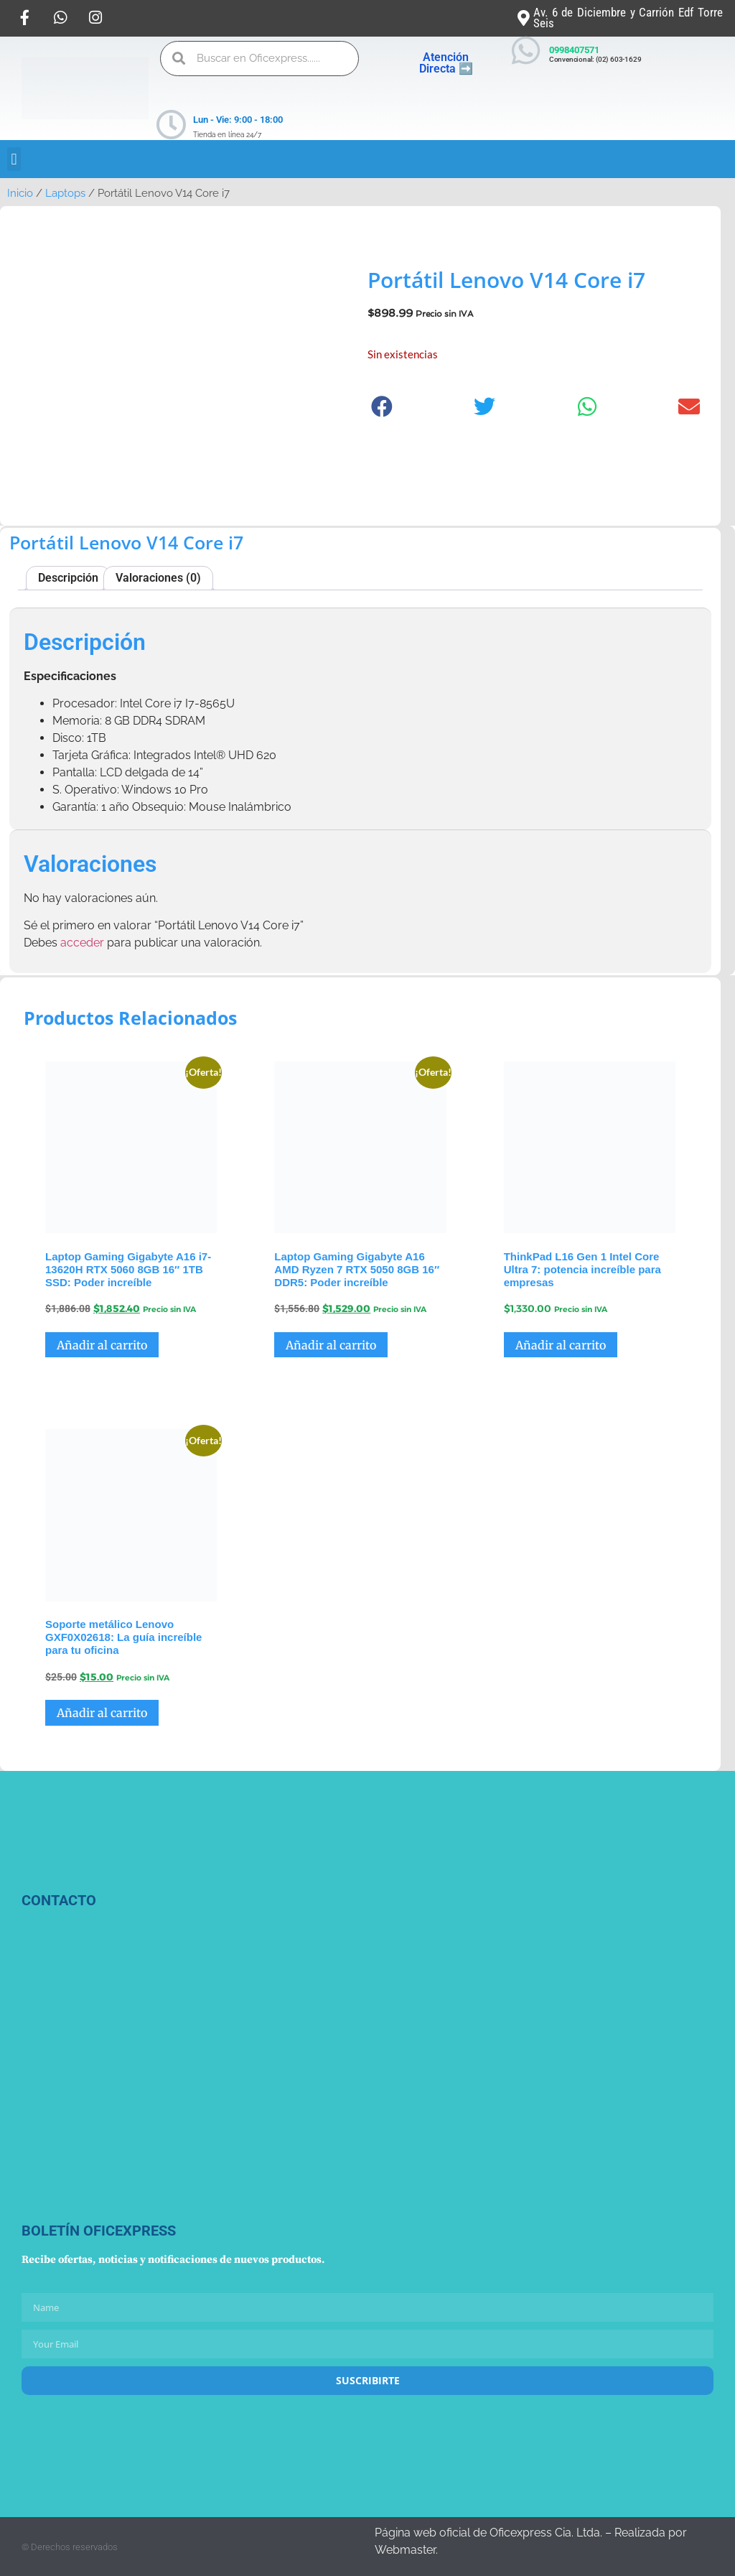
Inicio (20, 193)
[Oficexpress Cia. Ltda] (131, 2072)
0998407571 (574, 50)
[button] (14, 159)
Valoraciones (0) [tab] (158, 578)
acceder (82, 942)
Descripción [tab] (68, 578)
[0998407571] (526, 50)
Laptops (65, 193)
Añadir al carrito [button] (102, 1345)
